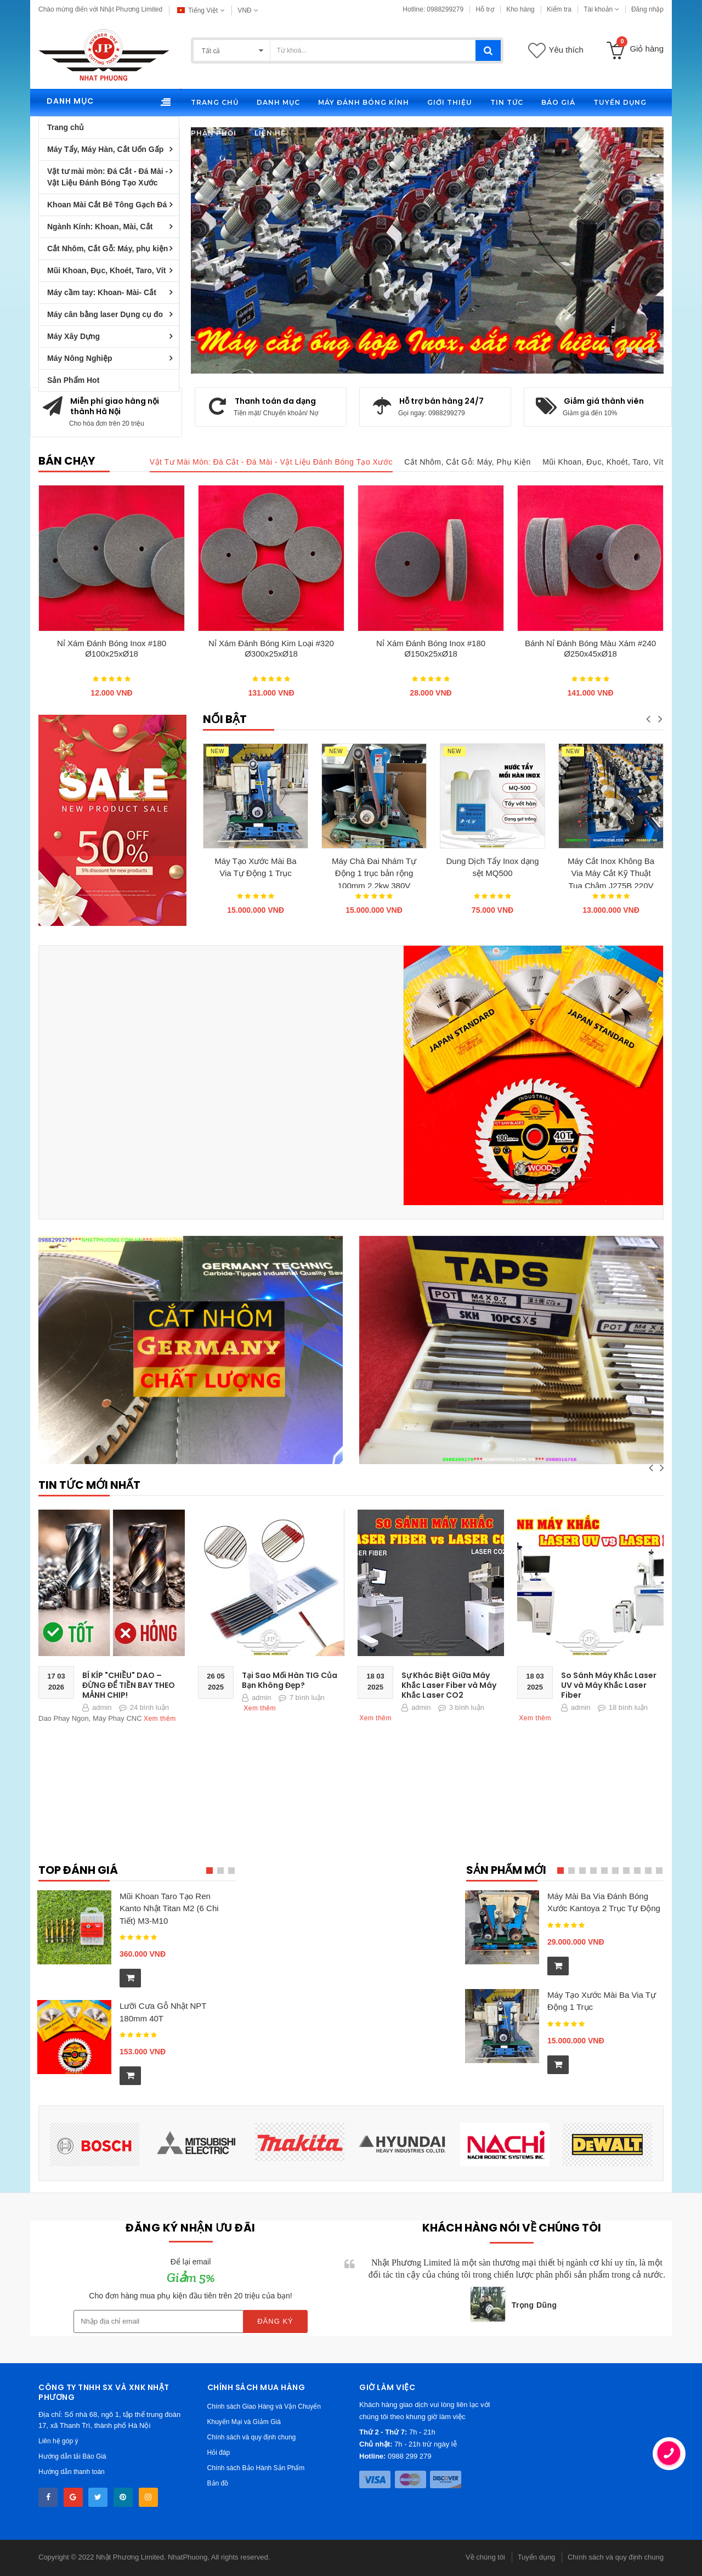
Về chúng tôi (485, 2557)
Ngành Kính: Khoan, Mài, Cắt (99, 226)
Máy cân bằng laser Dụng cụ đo (105, 314)
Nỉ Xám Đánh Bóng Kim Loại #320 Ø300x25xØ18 (271, 648)
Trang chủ (65, 127)
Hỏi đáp (218, 2452)
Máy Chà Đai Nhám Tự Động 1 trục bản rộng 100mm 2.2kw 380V (374, 872)
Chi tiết (258, 259)
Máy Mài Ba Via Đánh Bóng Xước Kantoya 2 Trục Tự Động (603, 1902)
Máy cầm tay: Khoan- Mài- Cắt (101, 292)
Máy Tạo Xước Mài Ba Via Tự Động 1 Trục (255, 867)
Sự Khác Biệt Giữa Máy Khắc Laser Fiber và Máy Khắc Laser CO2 (448, 1685)
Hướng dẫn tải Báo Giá (72, 2456)
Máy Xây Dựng (73, 336)
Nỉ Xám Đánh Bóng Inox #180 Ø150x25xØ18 (430, 648)
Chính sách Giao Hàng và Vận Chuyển (264, 2406)
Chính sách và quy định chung (251, 2437)
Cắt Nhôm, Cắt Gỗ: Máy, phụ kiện (107, 248)
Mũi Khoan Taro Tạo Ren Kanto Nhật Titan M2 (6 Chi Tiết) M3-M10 (169, 1908)
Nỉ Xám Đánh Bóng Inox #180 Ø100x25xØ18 (111, 648)
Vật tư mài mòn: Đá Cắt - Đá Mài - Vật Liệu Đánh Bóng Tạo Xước (107, 177)
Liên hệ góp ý (58, 2441)
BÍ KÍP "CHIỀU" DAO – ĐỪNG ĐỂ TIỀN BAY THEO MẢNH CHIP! (128, 1685)
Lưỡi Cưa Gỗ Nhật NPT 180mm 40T (163, 2012)
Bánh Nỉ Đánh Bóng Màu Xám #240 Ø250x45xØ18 (590, 648)
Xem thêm (160, 1718)
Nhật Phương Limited (130, 2557)
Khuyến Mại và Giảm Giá (244, 2422)
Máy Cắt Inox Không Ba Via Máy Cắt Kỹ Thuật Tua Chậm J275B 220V (611, 872)
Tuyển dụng (537, 2557)
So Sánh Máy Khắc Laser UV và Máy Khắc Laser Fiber (608, 1685)
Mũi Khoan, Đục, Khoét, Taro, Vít (106, 270)
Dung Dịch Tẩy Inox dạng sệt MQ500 (492, 867)
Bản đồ (218, 2483)
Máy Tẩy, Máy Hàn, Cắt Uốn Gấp (105, 149)
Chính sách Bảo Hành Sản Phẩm (256, 2468)
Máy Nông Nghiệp (79, 358)
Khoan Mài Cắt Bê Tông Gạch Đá (107, 204)
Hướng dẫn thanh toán (71, 2472)
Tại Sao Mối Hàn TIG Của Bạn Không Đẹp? (289, 1680)
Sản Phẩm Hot (73, 380)
